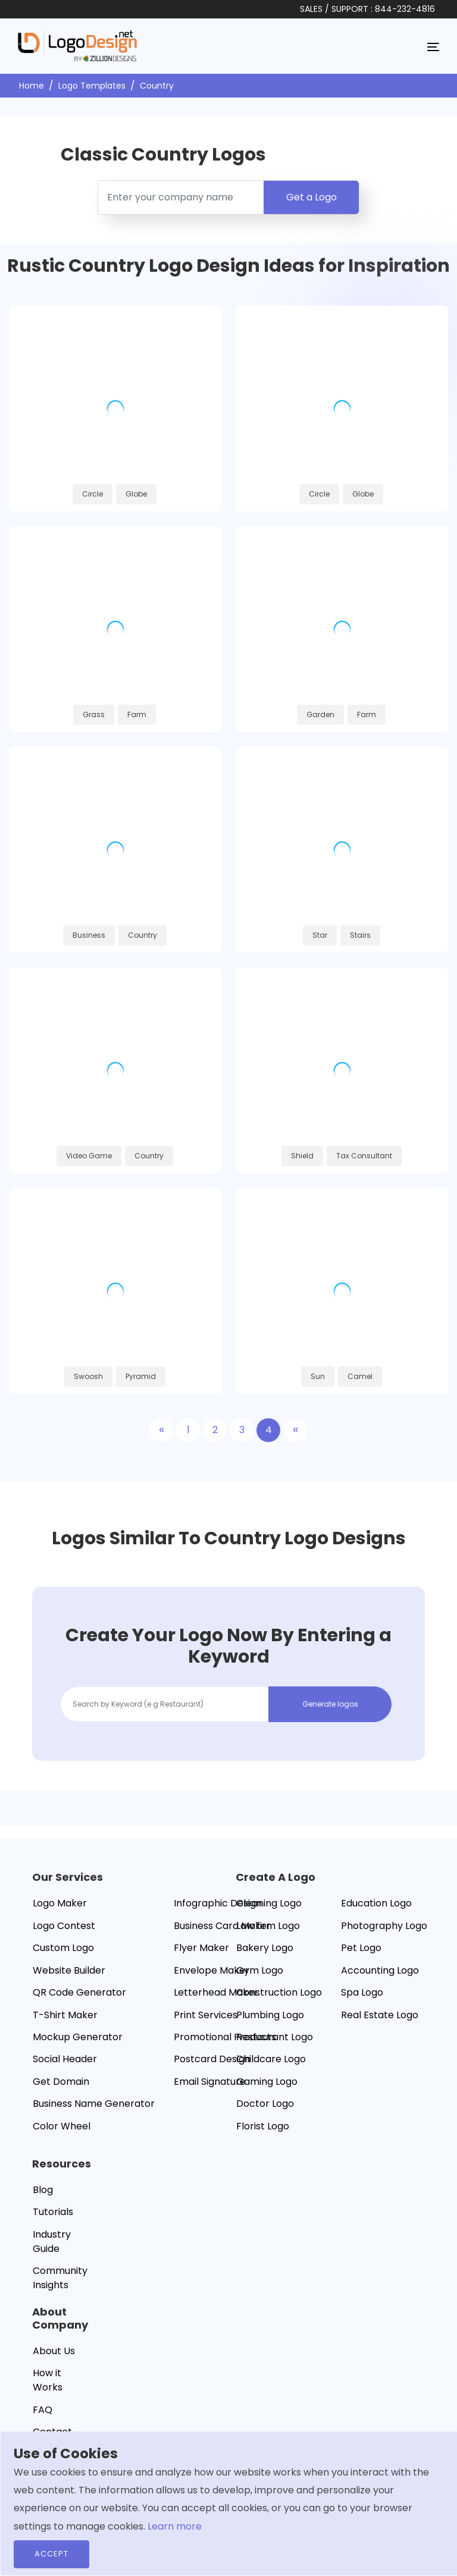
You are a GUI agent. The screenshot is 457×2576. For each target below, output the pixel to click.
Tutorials (53, 2212)
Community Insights (60, 2278)
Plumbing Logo (270, 2015)
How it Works (47, 2380)
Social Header (65, 2059)
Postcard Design (212, 2059)
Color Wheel (61, 2126)
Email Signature (210, 2081)
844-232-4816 (405, 9)
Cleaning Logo (269, 1903)
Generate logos (330, 1704)
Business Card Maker (222, 1926)
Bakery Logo (264, 1948)
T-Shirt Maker (65, 2015)
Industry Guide (52, 2241)
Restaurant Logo (274, 2037)
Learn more (175, 2526)
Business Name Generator (94, 2103)
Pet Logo (361, 1948)
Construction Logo (279, 1992)
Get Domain (61, 2081)
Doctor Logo (265, 2103)
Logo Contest (64, 1926)
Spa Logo (362, 1992)
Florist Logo (262, 2126)
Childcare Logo (271, 2059)
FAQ (42, 2410)
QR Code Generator (79, 1992)
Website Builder (69, 1970)
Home (31, 86)
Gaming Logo (267, 2081)
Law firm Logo (268, 1926)
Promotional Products (225, 2037)
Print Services (205, 2015)
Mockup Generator (78, 2037)
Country (157, 86)
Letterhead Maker (216, 1992)
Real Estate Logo (379, 2015)
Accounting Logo (380, 1970)
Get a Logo (311, 197)
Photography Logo (384, 1926)
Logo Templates (92, 86)
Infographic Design (218, 1903)
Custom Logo (63, 1948)
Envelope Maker (211, 1970)
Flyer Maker (201, 1948)
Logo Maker (60, 1903)
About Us (54, 2351)
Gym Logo (259, 1970)
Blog (43, 2190)
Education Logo (376, 1903)
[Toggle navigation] (433, 46)
